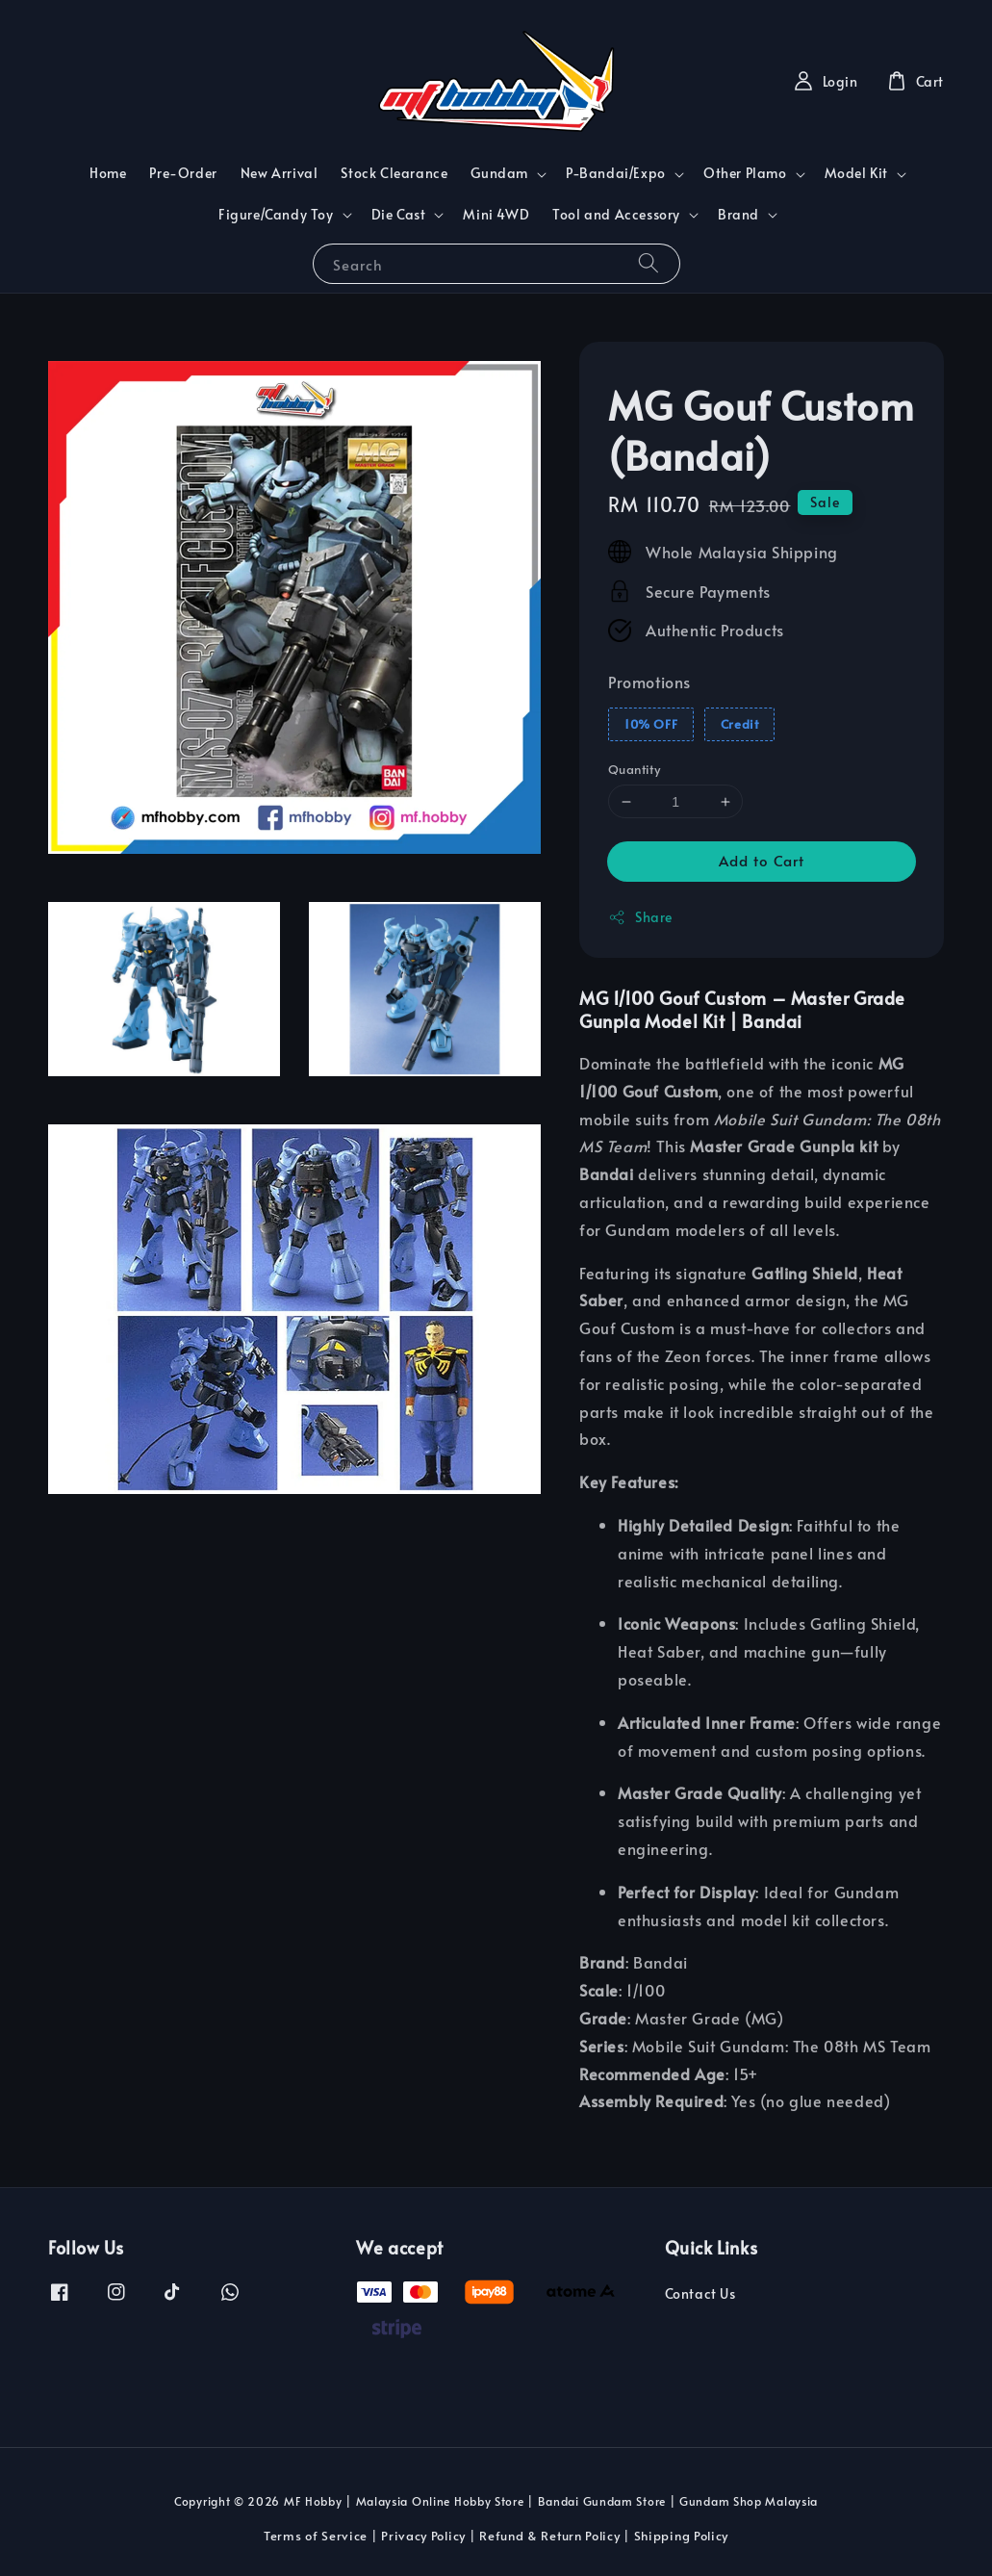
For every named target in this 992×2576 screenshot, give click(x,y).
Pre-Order (182, 173)
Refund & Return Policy (549, 2535)
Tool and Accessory (616, 214)
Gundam (499, 173)
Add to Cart (761, 860)
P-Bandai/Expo (616, 173)
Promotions (649, 681)
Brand (738, 214)
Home (107, 173)
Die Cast (398, 214)
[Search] (648, 263)
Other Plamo (745, 173)
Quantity (634, 769)
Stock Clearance (394, 173)
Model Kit (856, 173)
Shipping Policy (681, 2535)
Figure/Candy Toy (276, 214)
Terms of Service (316, 2535)
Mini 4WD (496, 214)
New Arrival (279, 173)
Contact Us (700, 2294)
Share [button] (640, 917)
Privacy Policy (423, 2535)
